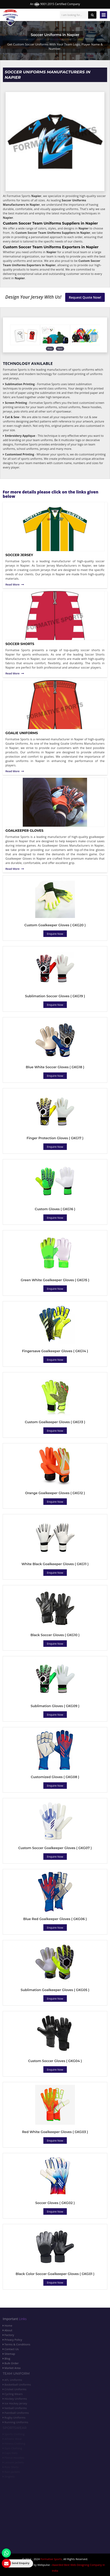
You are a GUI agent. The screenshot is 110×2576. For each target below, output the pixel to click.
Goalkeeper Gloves (24, 831)
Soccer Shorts (19, 644)
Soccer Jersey (19, 555)
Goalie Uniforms (21, 733)
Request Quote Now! (85, 297)
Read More (14, 584)
